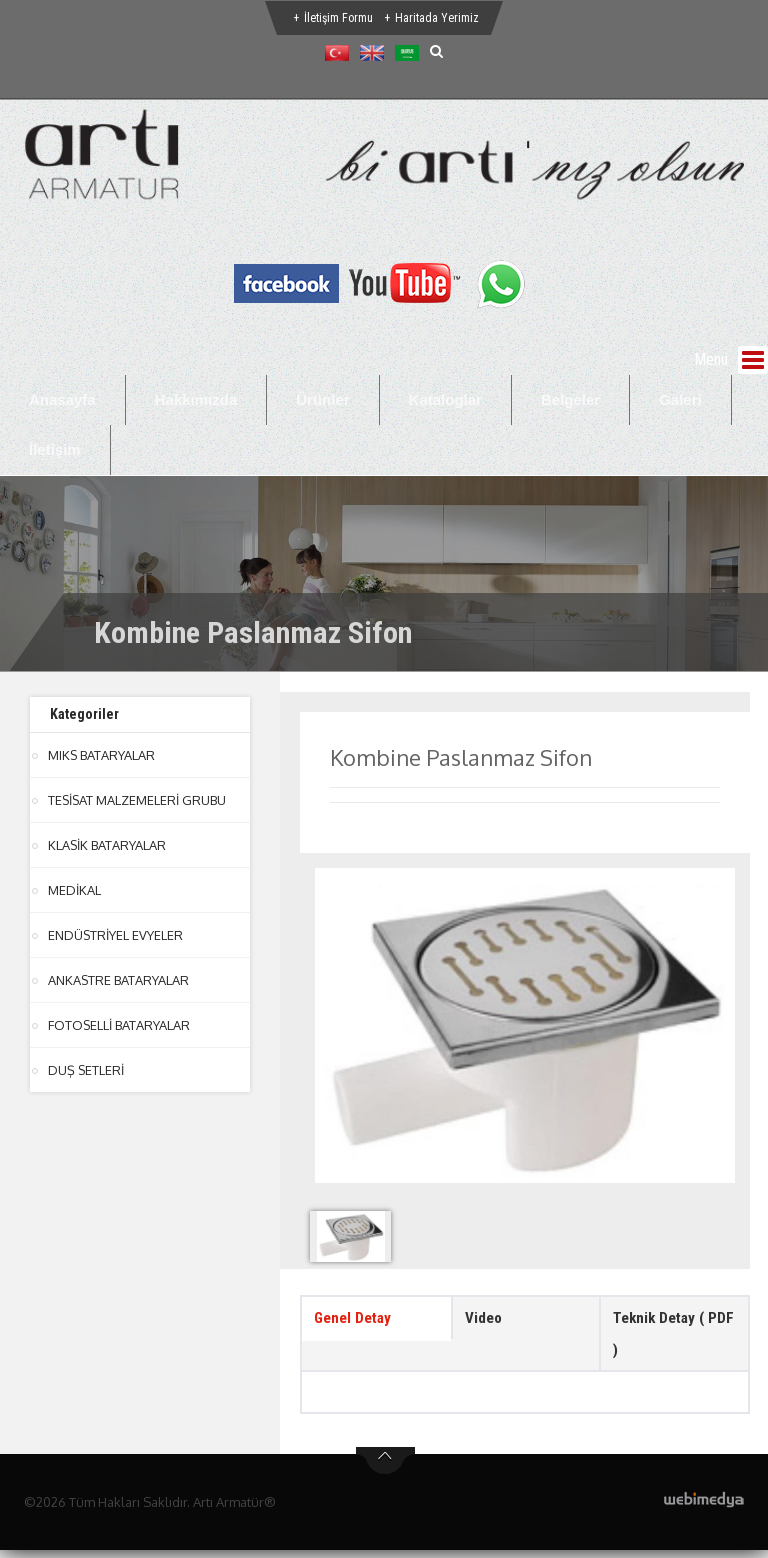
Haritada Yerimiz (437, 18)
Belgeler (570, 399)
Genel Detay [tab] (355, 1319)
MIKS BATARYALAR (102, 755)
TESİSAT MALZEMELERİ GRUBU (138, 800)
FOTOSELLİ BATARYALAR (119, 1025)
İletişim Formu (338, 18)
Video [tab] (484, 1319)
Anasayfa (62, 399)
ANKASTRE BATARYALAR (119, 980)
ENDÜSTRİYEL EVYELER (116, 935)
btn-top (385, 1469)
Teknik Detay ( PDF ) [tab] (662, 1337)
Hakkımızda (196, 399)
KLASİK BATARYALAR (107, 845)
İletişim (55, 449)
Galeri (680, 399)
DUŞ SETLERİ (86, 1070)
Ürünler (322, 399)
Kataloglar (445, 399)
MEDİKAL (74, 890)
